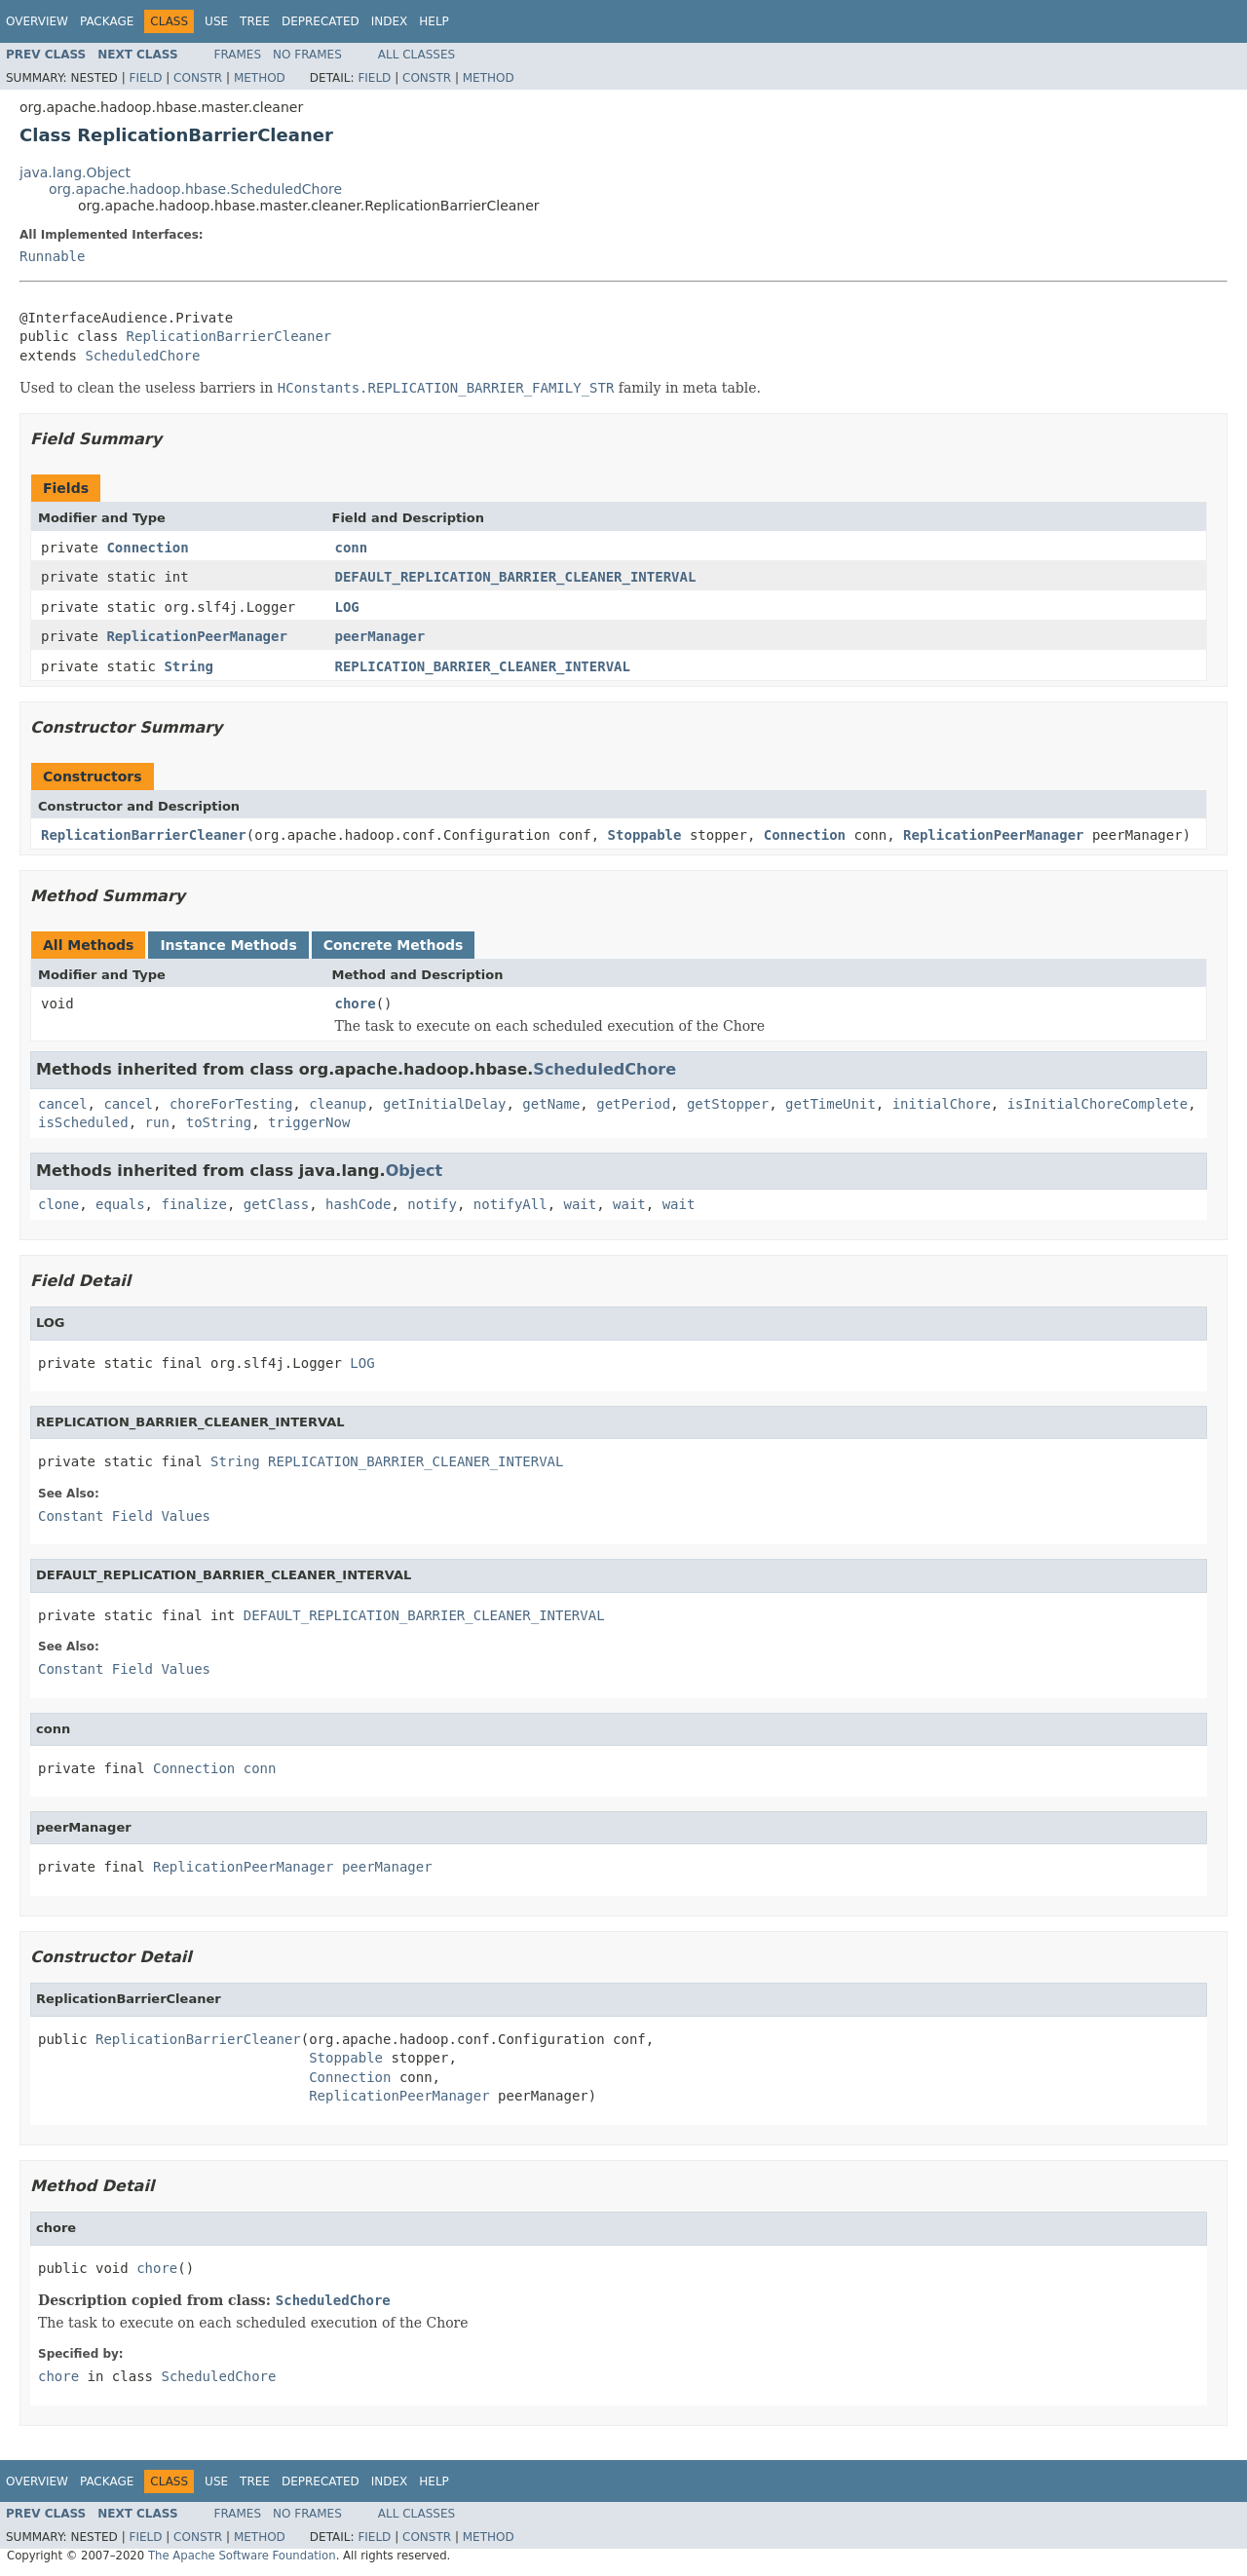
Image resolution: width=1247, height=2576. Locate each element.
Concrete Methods (393, 945)
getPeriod (633, 1104)
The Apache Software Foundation (242, 2555)
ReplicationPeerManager (196, 636)
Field (145, 78)
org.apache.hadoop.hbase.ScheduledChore (195, 189)
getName (551, 1104)
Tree (255, 21)
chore (355, 1003)
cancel (63, 1104)
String (188, 666)
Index (389, 21)
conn (351, 547)
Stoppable (645, 835)
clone (58, 1204)
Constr (197, 78)
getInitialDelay (444, 1104)
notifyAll (510, 1204)
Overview (37, 21)
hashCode (358, 1204)
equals (120, 1204)
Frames (238, 54)
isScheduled (83, 1122)
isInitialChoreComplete (1097, 1104)
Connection (147, 547)
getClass (276, 1204)
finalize (193, 1204)
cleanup (337, 1104)
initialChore (941, 1104)
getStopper (728, 1104)
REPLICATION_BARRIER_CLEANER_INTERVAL (482, 666)
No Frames (307, 54)
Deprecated (320, 21)
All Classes (416, 54)
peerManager (380, 636)
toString (218, 1122)
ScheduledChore (142, 355)
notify (432, 1204)
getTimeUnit (830, 1104)
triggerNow (309, 1122)
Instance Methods (228, 945)
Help (434, 21)
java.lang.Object (75, 172)
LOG (347, 607)
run (157, 1122)
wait (580, 1204)
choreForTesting (231, 1104)
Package (106, 21)
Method (259, 78)
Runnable (52, 256)
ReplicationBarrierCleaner (229, 336)
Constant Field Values (124, 1516)
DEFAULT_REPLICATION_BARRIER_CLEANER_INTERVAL (516, 577)
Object (414, 1170)
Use (216, 21)
